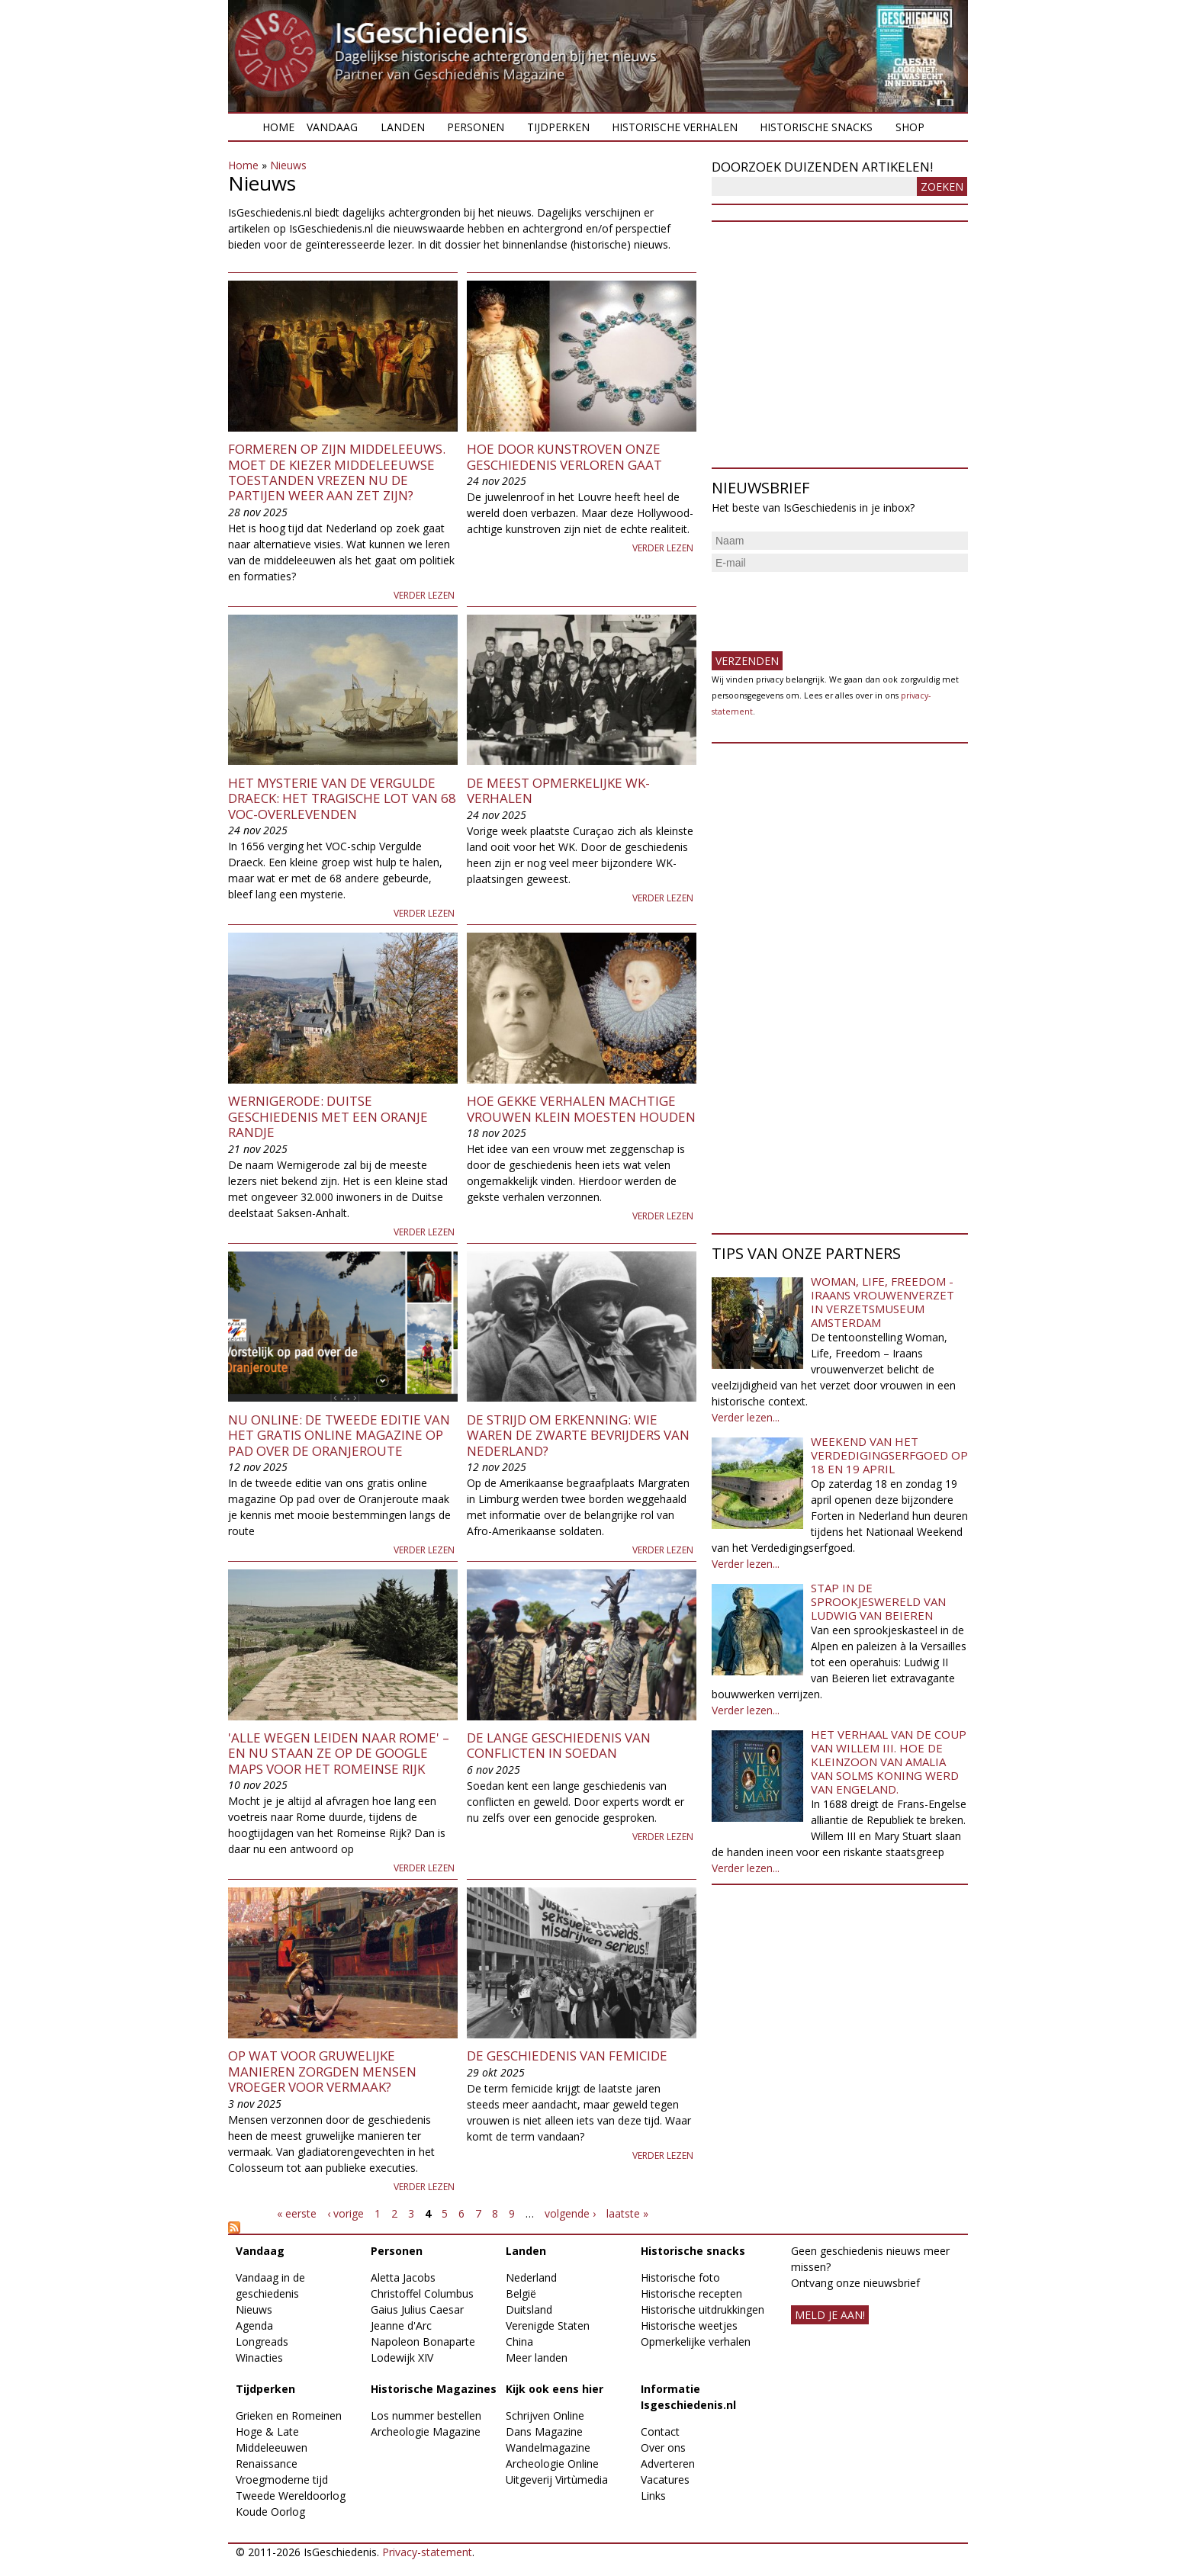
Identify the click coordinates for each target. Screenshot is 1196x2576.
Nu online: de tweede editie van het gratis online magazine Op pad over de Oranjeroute (339, 1435)
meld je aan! (830, 2315)
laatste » (627, 2213)
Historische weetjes (689, 2325)
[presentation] (828, 605)
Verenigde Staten (548, 2325)
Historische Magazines (434, 2389)
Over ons (663, 2447)
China (519, 2341)
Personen (475, 127)
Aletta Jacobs (403, 2277)
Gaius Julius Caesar (417, 2309)
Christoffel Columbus (422, 2293)
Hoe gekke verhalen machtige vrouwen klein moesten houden (581, 1108)
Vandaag (332, 127)
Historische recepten (691, 2293)
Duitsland (529, 2309)
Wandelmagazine (548, 2447)
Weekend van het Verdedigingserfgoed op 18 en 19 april (889, 1455)
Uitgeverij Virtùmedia (557, 2479)
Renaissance (266, 2463)
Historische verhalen (675, 127)
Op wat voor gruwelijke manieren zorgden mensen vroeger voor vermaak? (322, 2071)
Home (278, 127)
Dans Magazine (544, 2431)
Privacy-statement (427, 2552)
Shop (909, 127)
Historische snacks (816, 127)
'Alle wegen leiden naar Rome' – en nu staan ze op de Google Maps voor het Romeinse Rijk (338, 1753)
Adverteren (668, 2463)
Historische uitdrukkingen (702, 2309)
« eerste (297, 2213)
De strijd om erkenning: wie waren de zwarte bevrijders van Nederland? (578, 1435)
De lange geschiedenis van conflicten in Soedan (559, 1745)
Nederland (531, 2277)
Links (653, 2495)
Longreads (262, 2341)
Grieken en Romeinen (289, 2415)
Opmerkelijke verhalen (696, 2341)
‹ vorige (345, 2213)
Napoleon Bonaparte (423, 2341)
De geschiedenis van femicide (567, 2055)
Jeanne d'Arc (401, 2325)
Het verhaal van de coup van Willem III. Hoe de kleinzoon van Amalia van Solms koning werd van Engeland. (888, 1761)
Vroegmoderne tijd (282, 2479)
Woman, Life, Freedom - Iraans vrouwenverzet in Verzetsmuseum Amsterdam (882, 1302)
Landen (403, 127)
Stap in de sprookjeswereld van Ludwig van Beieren (878, 1601)
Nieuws (288, 165)
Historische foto (680, 2277)
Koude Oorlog (270, 2511)
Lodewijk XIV (402, 2357)
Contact (660, 2431)
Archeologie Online (552, 2463)
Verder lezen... (746, 1417)
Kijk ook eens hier (554, 2389)
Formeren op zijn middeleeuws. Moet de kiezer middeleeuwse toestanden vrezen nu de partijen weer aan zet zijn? (336, 472)
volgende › (570, 2213)
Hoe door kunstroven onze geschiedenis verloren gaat (564, 456)
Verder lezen (424, 595)
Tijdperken (558, 127)
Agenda (254, 2325)
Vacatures (665, 2479)
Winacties (259, 2357)
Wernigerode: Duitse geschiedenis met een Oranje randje (328, 1116)
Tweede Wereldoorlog (291, 2495)
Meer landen (536, 2357)
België (521, 2293)
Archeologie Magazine (426, 2431)
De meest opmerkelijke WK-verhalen (558, 790)
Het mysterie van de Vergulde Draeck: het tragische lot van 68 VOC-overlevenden (342, 798)
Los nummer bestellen (426, 2415)
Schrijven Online (545, 2415)
